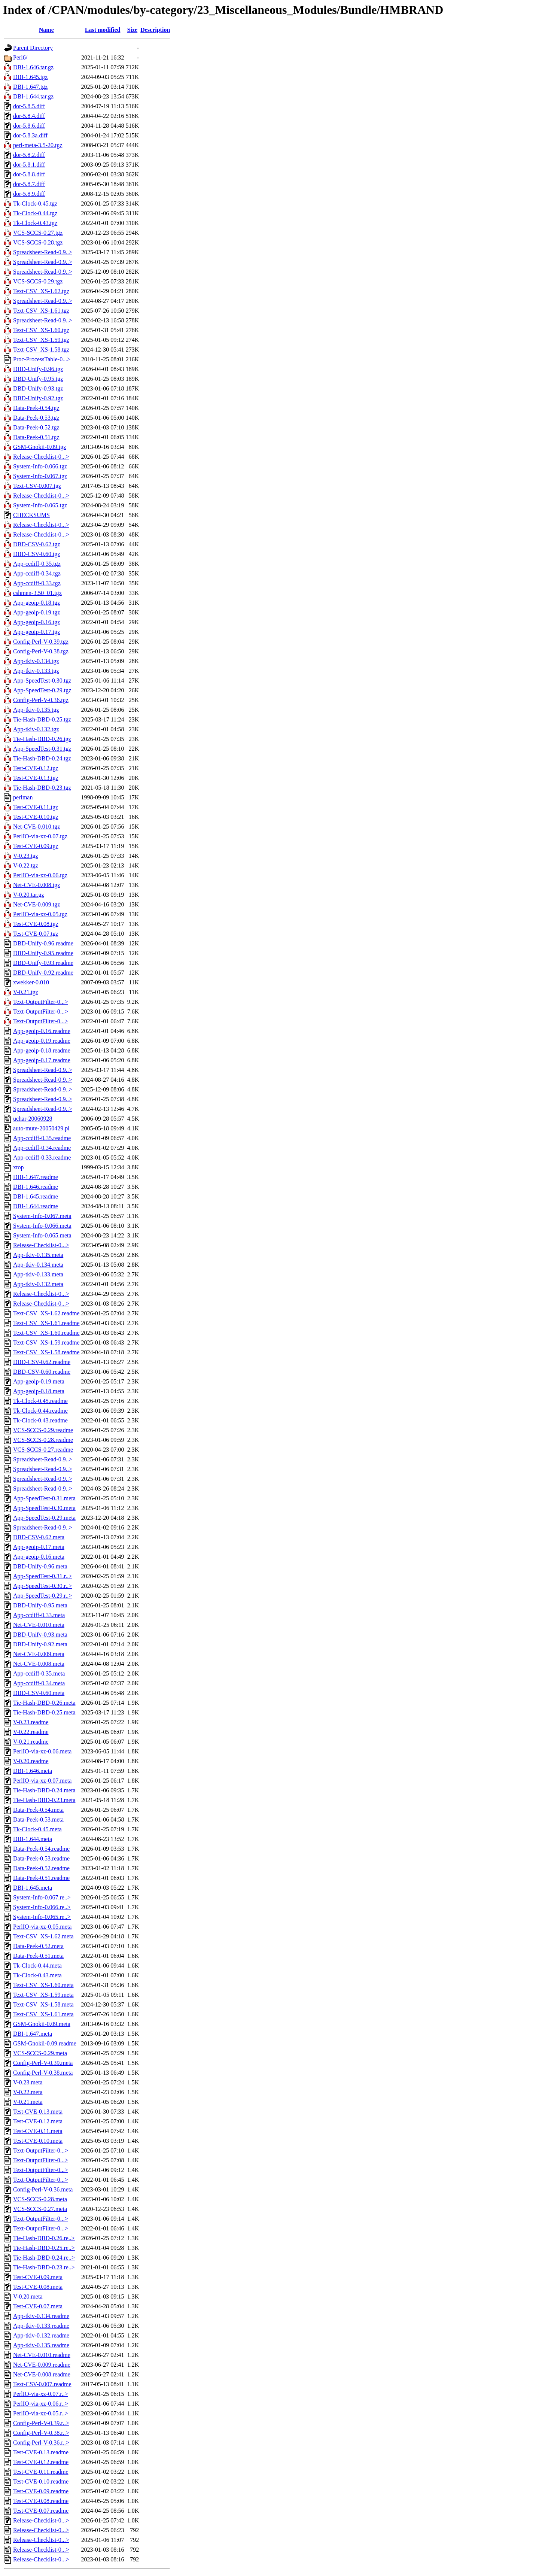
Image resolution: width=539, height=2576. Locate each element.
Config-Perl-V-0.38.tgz (40, 651)
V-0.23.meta (28, 2082)
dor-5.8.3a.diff (30, 135)
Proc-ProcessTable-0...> (41, 359)
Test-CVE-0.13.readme (40, 2452)
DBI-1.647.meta (32, 2033)
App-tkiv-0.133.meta (38, 1274)
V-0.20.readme (31, 1761)
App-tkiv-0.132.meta (38, 1284)
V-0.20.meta (28, 2296)
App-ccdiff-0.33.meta (39, 1615)
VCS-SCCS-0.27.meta (40, 2209)
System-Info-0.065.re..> (42, 1917)
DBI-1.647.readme (35, 1177)
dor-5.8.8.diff (29, 174)
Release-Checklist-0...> (41, 456)
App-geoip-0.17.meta (38, 1547)
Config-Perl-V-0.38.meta (43, 2072)
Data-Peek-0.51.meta (38, 1956)
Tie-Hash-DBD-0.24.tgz (42, 758)
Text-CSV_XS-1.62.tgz (41, 291)
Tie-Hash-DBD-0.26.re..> (44, 2238)
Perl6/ (20, 57)
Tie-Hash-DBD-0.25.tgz (42, 719)
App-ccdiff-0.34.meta (39, 1683)
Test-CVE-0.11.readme (40, 2472)
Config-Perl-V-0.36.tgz (40, 700)
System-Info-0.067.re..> (42, 1897)
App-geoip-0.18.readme (41, 1050)
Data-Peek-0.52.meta (38, 1946)
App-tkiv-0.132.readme (41, 2335)
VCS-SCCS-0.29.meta (40, 2053)
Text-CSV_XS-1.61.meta (43, 2014)
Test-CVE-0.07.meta (38, 2306)
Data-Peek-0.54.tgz (36, 408)
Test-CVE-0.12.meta (38, 2121)
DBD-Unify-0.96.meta (40, 1566)
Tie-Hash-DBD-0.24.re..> (44, 2257)
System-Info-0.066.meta (42, 1225)
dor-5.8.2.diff (29, 155)
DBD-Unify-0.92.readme (43, 972)
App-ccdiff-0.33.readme (42, 1157)
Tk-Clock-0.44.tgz (35, 213)
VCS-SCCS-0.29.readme (43, 1430)
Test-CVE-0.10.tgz (35, 817)
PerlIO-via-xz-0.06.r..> (40, 2403)
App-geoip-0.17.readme (41, 1060)
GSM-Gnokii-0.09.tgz (39, 447)
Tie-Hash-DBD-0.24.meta (44, 1790)
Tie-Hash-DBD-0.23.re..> (44, 2267)
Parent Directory (33, 48)
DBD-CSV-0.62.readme (41, 1362)
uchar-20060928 (32, 1118)
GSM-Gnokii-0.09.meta (41, 2024)
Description (155, 30)
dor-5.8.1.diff (29, 164)
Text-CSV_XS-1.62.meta (43, 1936)
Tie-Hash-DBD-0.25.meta (44, 1712)
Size (132, 30)
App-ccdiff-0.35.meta (39, 1673)
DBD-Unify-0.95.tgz (38, 379)
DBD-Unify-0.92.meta (40, 1644)
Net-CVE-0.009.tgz (36, 904)
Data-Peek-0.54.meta (38, 1810)
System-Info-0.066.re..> (42, 1907)
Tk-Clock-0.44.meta (37, 1965)
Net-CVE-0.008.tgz (36, 885)
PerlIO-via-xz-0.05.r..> (40, 2413)
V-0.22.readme (31, 1732)
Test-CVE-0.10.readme (40, 2481)
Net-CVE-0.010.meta (38, 1625)
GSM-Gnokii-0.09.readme (44, 2043)
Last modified (103, 30)
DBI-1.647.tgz (30, 86)
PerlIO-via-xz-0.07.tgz (40, 836)
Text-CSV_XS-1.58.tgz (41, 349)
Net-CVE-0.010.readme (41, 2355)
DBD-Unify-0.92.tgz (38, 398)
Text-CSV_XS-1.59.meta (43, 1995)
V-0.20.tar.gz (28, 894)
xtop (18, 1167)
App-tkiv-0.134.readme (41, 2316)
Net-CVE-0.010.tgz (36, 826)
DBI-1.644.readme (35, 1206)
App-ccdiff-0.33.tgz (37, 583)
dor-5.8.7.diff (29, 184)
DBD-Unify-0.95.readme (43, 953)
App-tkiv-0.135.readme (41, 2345)
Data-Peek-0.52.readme (41, 1868)
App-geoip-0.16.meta (38, 1556)
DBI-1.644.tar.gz (33, 96)
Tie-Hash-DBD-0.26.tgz (42, 739)
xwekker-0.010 (31, 982)
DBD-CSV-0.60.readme (41, 1371)
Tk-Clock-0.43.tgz (35, 223)
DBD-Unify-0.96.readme (43, 943)
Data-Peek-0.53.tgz (36, 417)
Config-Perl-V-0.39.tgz (40, 641)
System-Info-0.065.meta (42, 1235)
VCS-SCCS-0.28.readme (43, 1440)
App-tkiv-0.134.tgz (36, 661)
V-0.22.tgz (25, 865)
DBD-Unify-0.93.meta (40, 1634)
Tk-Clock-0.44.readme (40, 1410)
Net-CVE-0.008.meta (38, 1664)
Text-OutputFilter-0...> (40, 1002)
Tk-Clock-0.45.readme (40, 1401)
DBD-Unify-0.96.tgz (38, 369)
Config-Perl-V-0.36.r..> (41, 2442)
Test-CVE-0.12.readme (40, 2462)
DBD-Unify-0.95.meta (40, 1605)
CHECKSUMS (31, 515)
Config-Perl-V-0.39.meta (43, 2063)
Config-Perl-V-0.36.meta (43, 2189)
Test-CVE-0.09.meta (38, 2277)
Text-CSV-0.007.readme (42, 2384)
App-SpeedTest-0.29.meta (44, 1518)
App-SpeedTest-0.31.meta (44, 1498)
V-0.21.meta (28, 2102)
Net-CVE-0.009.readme (41, 2364)
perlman (23, 797)
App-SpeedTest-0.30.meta (44, 1508)
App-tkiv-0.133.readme (41, 2326)
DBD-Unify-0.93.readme (43, 963)
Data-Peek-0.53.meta (38, 1819)
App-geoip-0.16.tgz (36, 622)
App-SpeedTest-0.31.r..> (42, 1576)
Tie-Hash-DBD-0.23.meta (44, 1800)
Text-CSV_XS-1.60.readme (46, 1333)
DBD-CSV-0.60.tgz (36, 554)
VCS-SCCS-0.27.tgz (38, 233)
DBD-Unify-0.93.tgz (38, 388)
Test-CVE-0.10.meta (38, 2141)
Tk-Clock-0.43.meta (37, 1975)
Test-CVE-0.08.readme (40, 2501)
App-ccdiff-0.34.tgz (37, 573)
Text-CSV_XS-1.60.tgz (41, 330)
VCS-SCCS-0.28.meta (40, 2199)
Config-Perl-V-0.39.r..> (41, 2423)
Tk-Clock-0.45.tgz (35, 203)
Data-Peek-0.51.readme (41, 1878)
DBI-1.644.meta (32, 1839)
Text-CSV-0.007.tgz (37, 486)
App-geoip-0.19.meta (38, 1381)
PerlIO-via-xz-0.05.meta (42, 1926)
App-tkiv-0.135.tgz (36, 710)
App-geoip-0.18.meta (38, 1391)
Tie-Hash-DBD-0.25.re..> (44, 2248)
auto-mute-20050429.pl (41, 1128)
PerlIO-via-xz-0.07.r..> (40, 2394)
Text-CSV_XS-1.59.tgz (41, 340)
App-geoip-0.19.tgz (36, 612)
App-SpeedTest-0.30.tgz (42, 680)
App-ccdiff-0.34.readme (42, 1148)
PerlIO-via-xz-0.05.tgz (40, 914)
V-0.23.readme (31, 1722)
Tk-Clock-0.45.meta (37, 1829)
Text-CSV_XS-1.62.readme (46, 1313)
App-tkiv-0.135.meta (38, 1255)
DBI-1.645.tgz (30, 77)
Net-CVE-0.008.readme (41, 2374)
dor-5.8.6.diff (29, 125)
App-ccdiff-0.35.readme (42, 1138)
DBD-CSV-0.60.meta (38, 1693)
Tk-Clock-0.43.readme (40, 1420)
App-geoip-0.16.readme (41, 1031)
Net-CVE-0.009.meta (38, 1654)
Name (46, 30)
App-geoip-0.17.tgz (36, 632)
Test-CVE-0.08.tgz (35, 924)
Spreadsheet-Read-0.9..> (42, 252)
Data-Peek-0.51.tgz (36, 437)
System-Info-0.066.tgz (40, 466)
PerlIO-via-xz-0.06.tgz (40, 875)
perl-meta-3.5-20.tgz (38, 145)
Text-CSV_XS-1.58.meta (43, 2004)
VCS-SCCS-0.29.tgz (38, 281)
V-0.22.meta (28, 2092)
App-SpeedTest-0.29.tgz (42, 690)
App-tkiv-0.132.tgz (36, 729)
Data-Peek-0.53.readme (41, 1858)
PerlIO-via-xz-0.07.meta (42, 1780)
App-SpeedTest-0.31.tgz (42, 748)
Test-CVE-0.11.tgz (35, 807)
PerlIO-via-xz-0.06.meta (42, 1751)
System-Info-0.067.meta (42, 1216)
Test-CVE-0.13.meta (38, 2111)
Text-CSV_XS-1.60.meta (43, 1985)
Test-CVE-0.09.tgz (35, 846)
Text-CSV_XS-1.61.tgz (41, 310)
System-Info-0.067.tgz (40, 476)
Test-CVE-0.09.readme (40, 2491)
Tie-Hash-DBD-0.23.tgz (42, 787)
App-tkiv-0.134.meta (38, 1264)
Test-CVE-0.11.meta (38, 2131)
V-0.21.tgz (25, 992)
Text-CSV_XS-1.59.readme (46, 1342)
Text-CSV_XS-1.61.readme (46, 1323)
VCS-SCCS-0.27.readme (43, 1449)
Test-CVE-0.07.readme (40, 2510)
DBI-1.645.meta (32, 1887)
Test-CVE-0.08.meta (38, 2287)
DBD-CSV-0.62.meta (38, 1537)
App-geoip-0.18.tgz (36, 602)
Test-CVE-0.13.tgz (35, 778)
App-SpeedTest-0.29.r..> (42, 1595)
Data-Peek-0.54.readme (41, 1849)
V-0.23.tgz (25, 856)
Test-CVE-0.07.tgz (35, 933)
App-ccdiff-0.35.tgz (37, 564)
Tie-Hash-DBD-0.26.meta (44, 1702)
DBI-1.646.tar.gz (33, 67)
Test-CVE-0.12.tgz (35, 768)
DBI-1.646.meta (32, 1771)
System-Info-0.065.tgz (40, 505)
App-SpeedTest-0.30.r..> (42, 1586)
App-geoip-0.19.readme (41, 1041)
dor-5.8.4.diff (29, 116)
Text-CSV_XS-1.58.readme (46, 1352)
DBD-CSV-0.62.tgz (36, 544)
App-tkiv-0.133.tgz (36, 671)
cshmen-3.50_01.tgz (37, 593)
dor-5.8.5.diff (29, 106)
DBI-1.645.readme (35, 1196)
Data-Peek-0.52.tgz (36, 427)
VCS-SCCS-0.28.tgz (38, 242)
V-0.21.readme (31, 1741)
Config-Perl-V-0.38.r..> (41, 2433)
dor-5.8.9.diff (29, 194)
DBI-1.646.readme (35, 1187)
